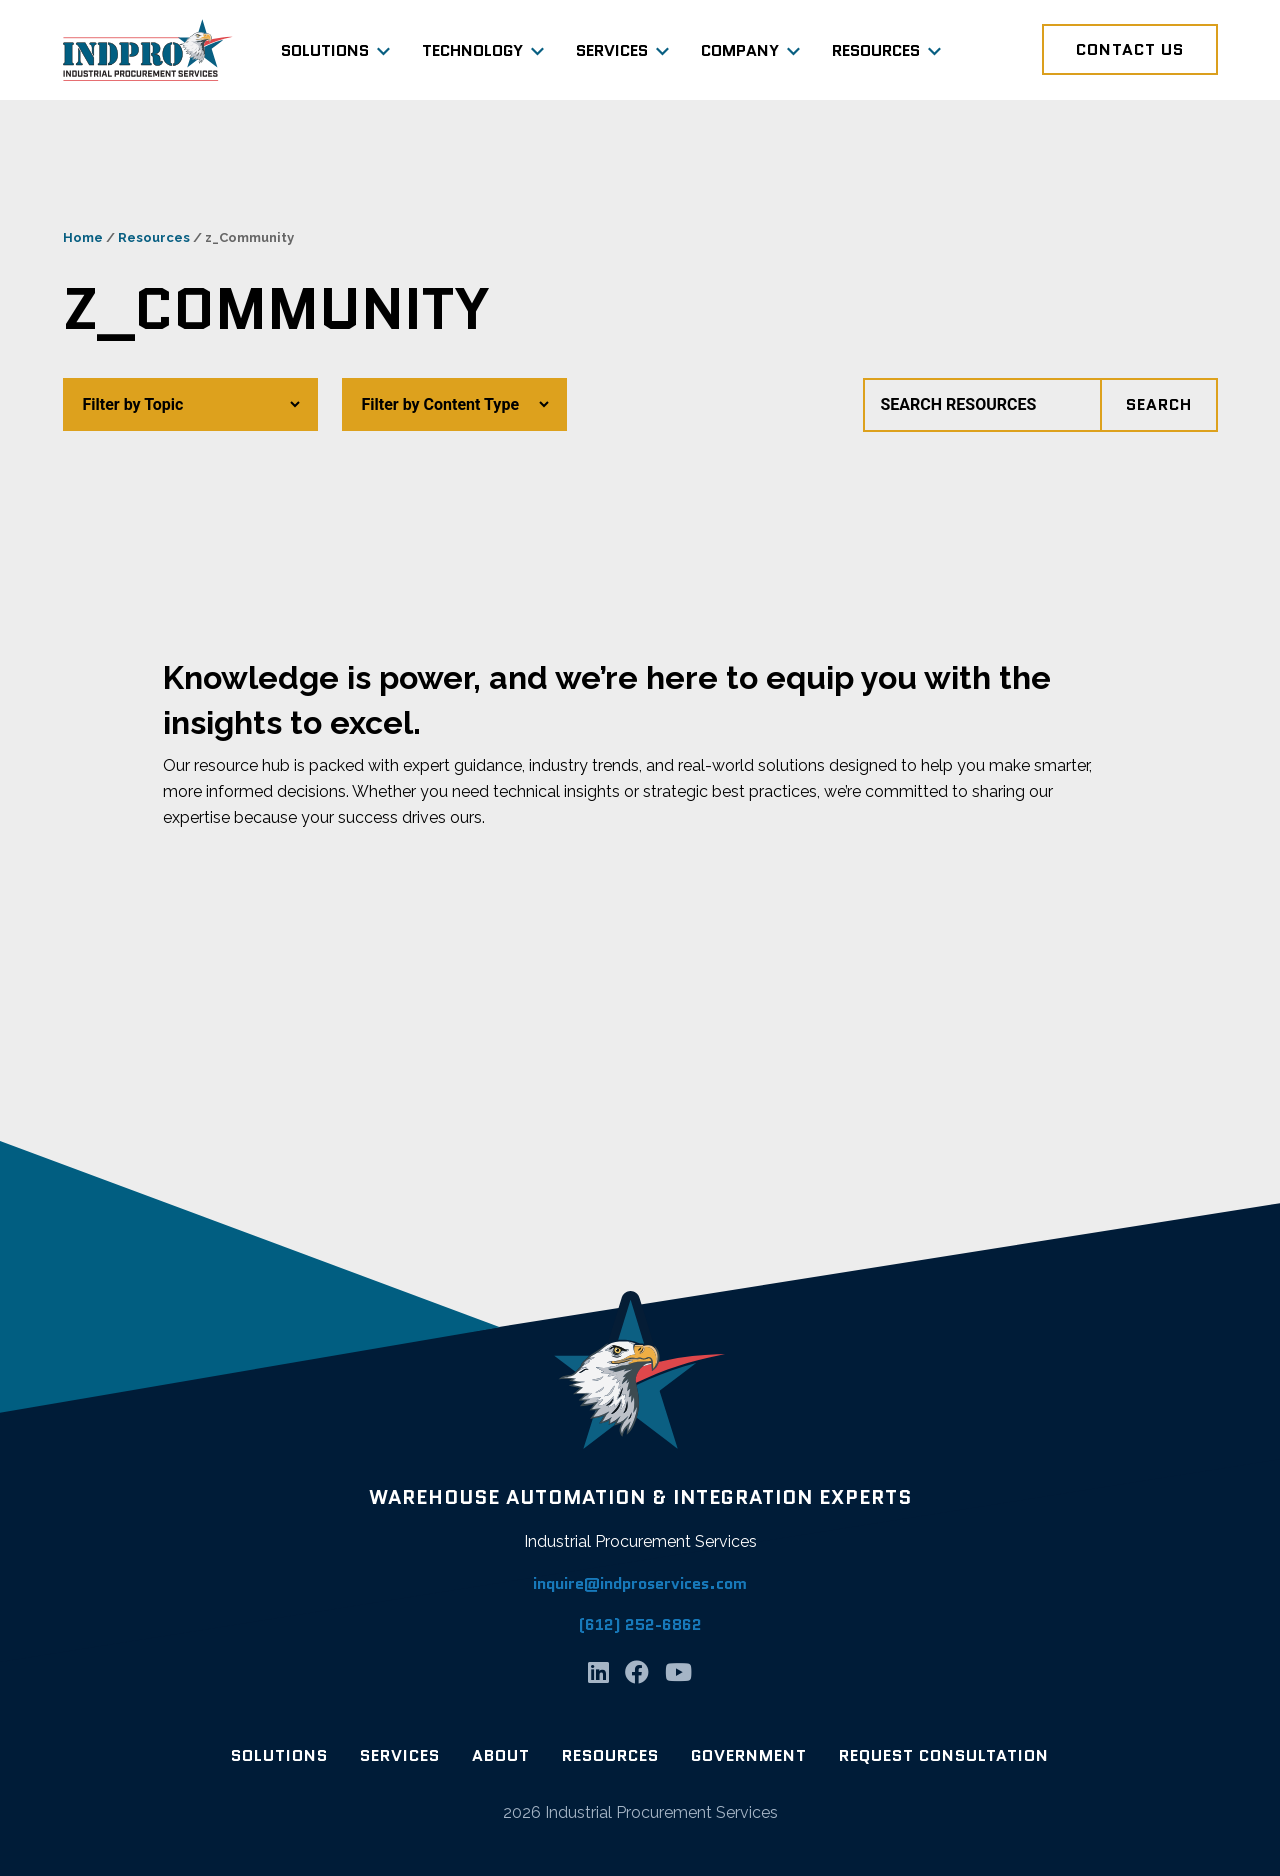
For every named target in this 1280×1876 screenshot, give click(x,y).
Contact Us (1130, 49)
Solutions (325, 50)
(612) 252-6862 (640, 1624)
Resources (876, 50)
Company (740, 50)
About (501, 1755)
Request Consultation (944, 1755)
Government (749, 1755)
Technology (472, 50)
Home (83, 237)
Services (612, 50)
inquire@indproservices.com (640, 1583)
